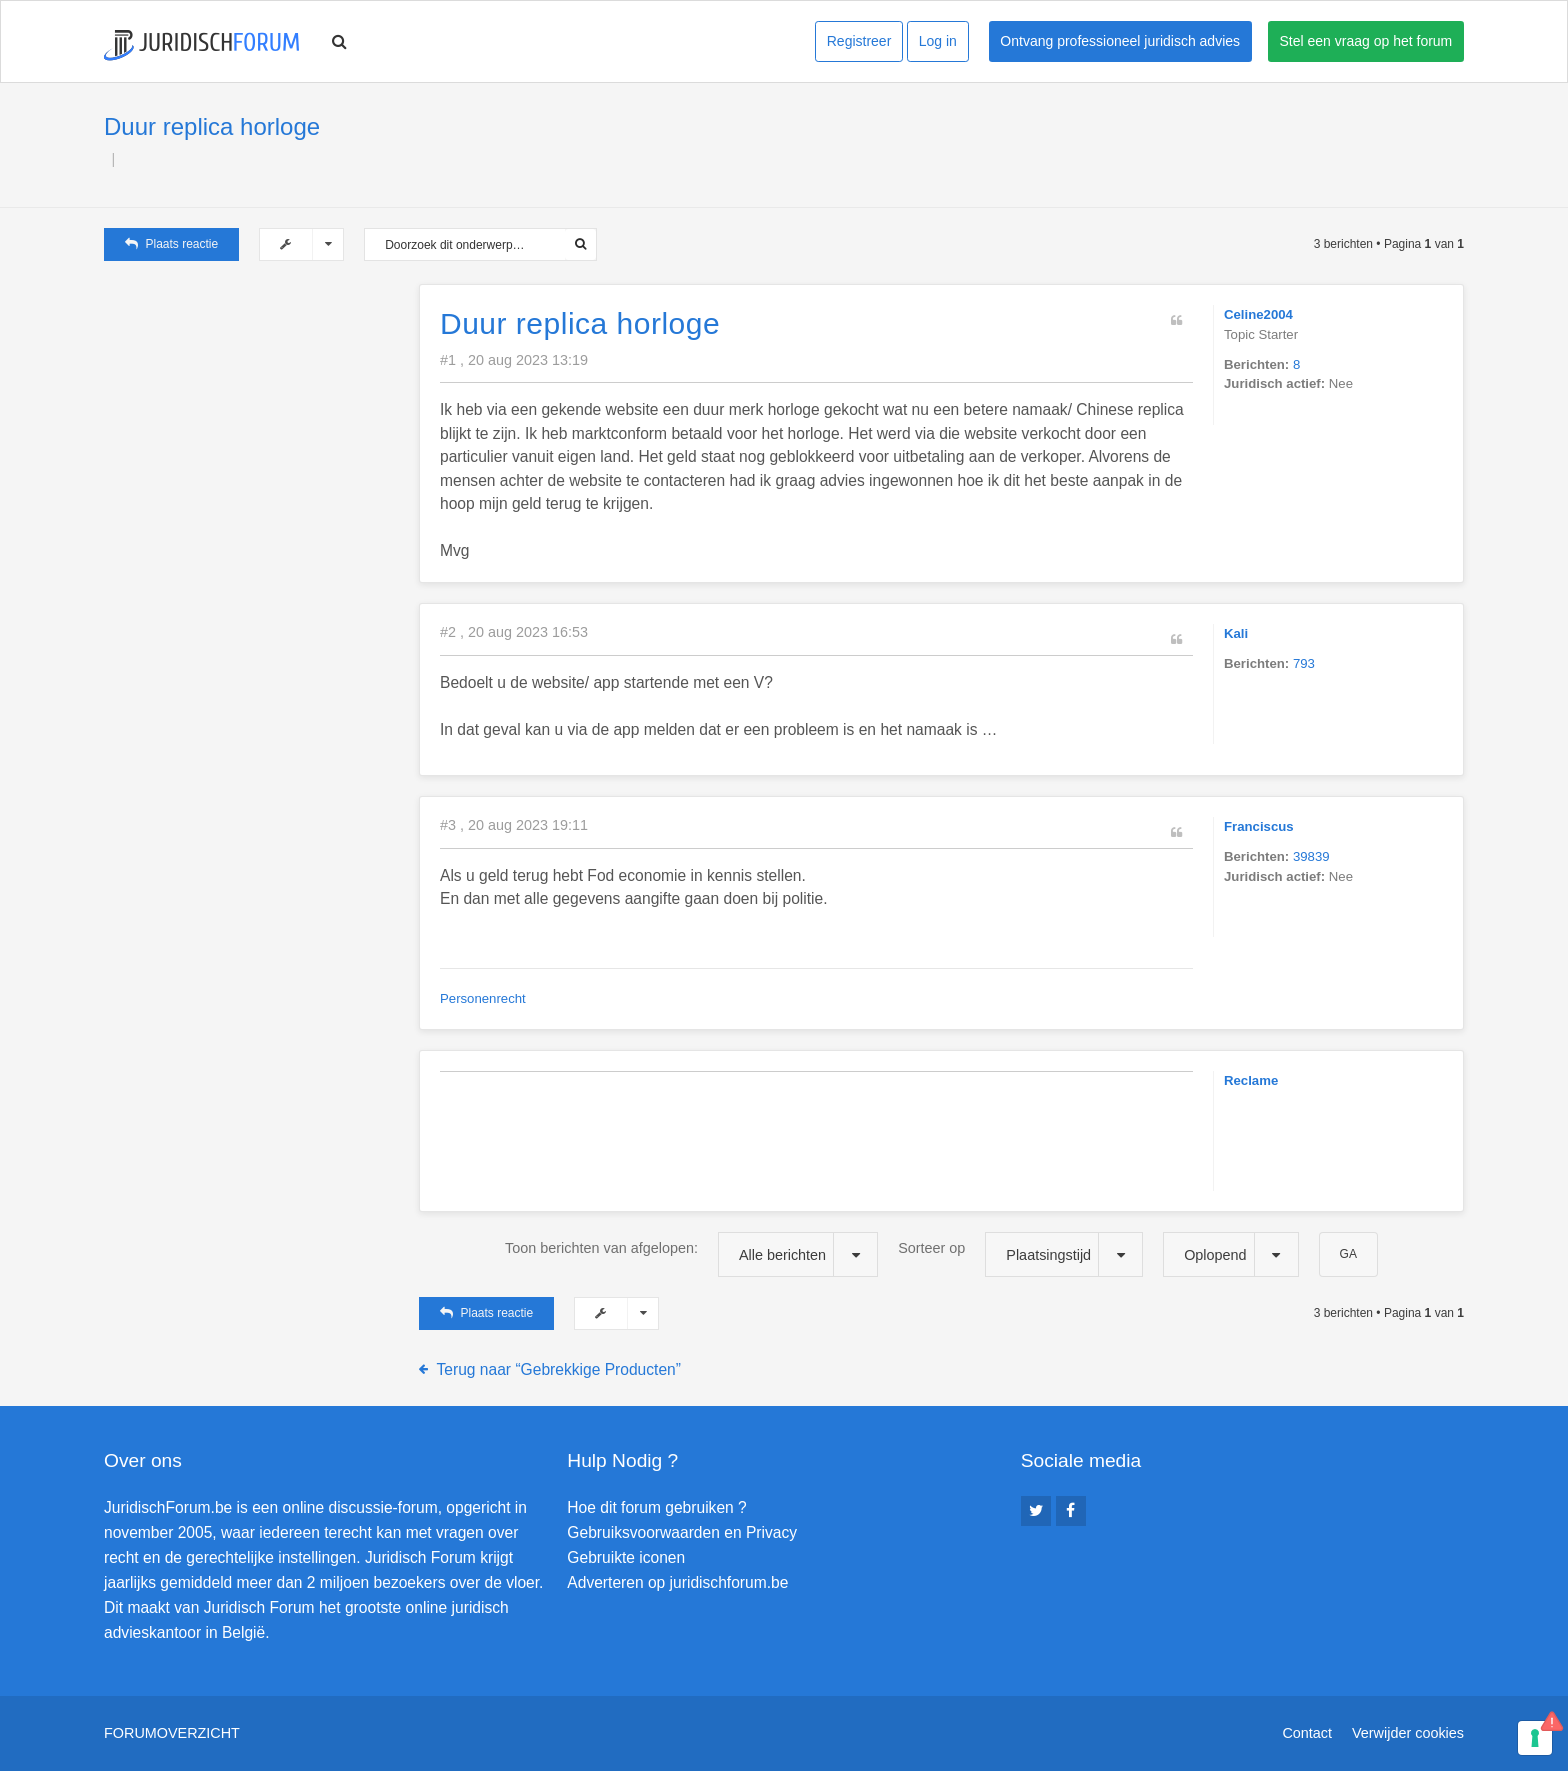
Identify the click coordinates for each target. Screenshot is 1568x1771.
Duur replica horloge (212, 126)
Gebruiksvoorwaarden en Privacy (682, 1532)
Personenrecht (483, 998)
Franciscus (1259, 826)
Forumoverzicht (172, 1733)
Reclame (1251, 1080)
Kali (1236, 633)
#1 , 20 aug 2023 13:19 (514, 360)
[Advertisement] (254, 409)
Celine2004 (1258, 314)
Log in (938, 41)
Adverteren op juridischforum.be (677, 1582)
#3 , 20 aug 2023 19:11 (514, 825)
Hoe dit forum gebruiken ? (656, 1507)
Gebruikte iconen (626, 1557)
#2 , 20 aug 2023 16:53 (514, 632)
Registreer (859, 41)
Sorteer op (1020, 1254)
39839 (1311, 856)
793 (1304, 663)
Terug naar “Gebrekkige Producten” (559, 1369)
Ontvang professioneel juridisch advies (1120, 41)
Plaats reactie (171, 244)
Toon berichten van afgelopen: (691, 1254)
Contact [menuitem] (1307, 1733)
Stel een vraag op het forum (1366, 41)
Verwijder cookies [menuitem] (1408, 1733)
